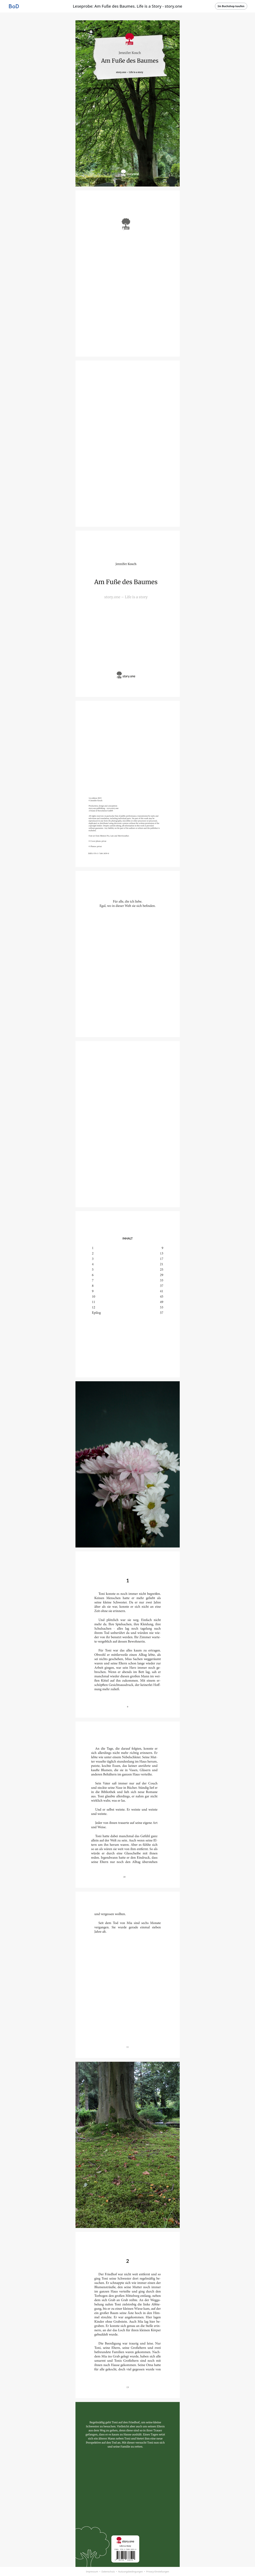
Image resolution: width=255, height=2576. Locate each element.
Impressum (92, 2571)
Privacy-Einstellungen (157, 2571)
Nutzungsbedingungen (130, 2571)
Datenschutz (108, 2571)
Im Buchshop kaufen (231, 6)
